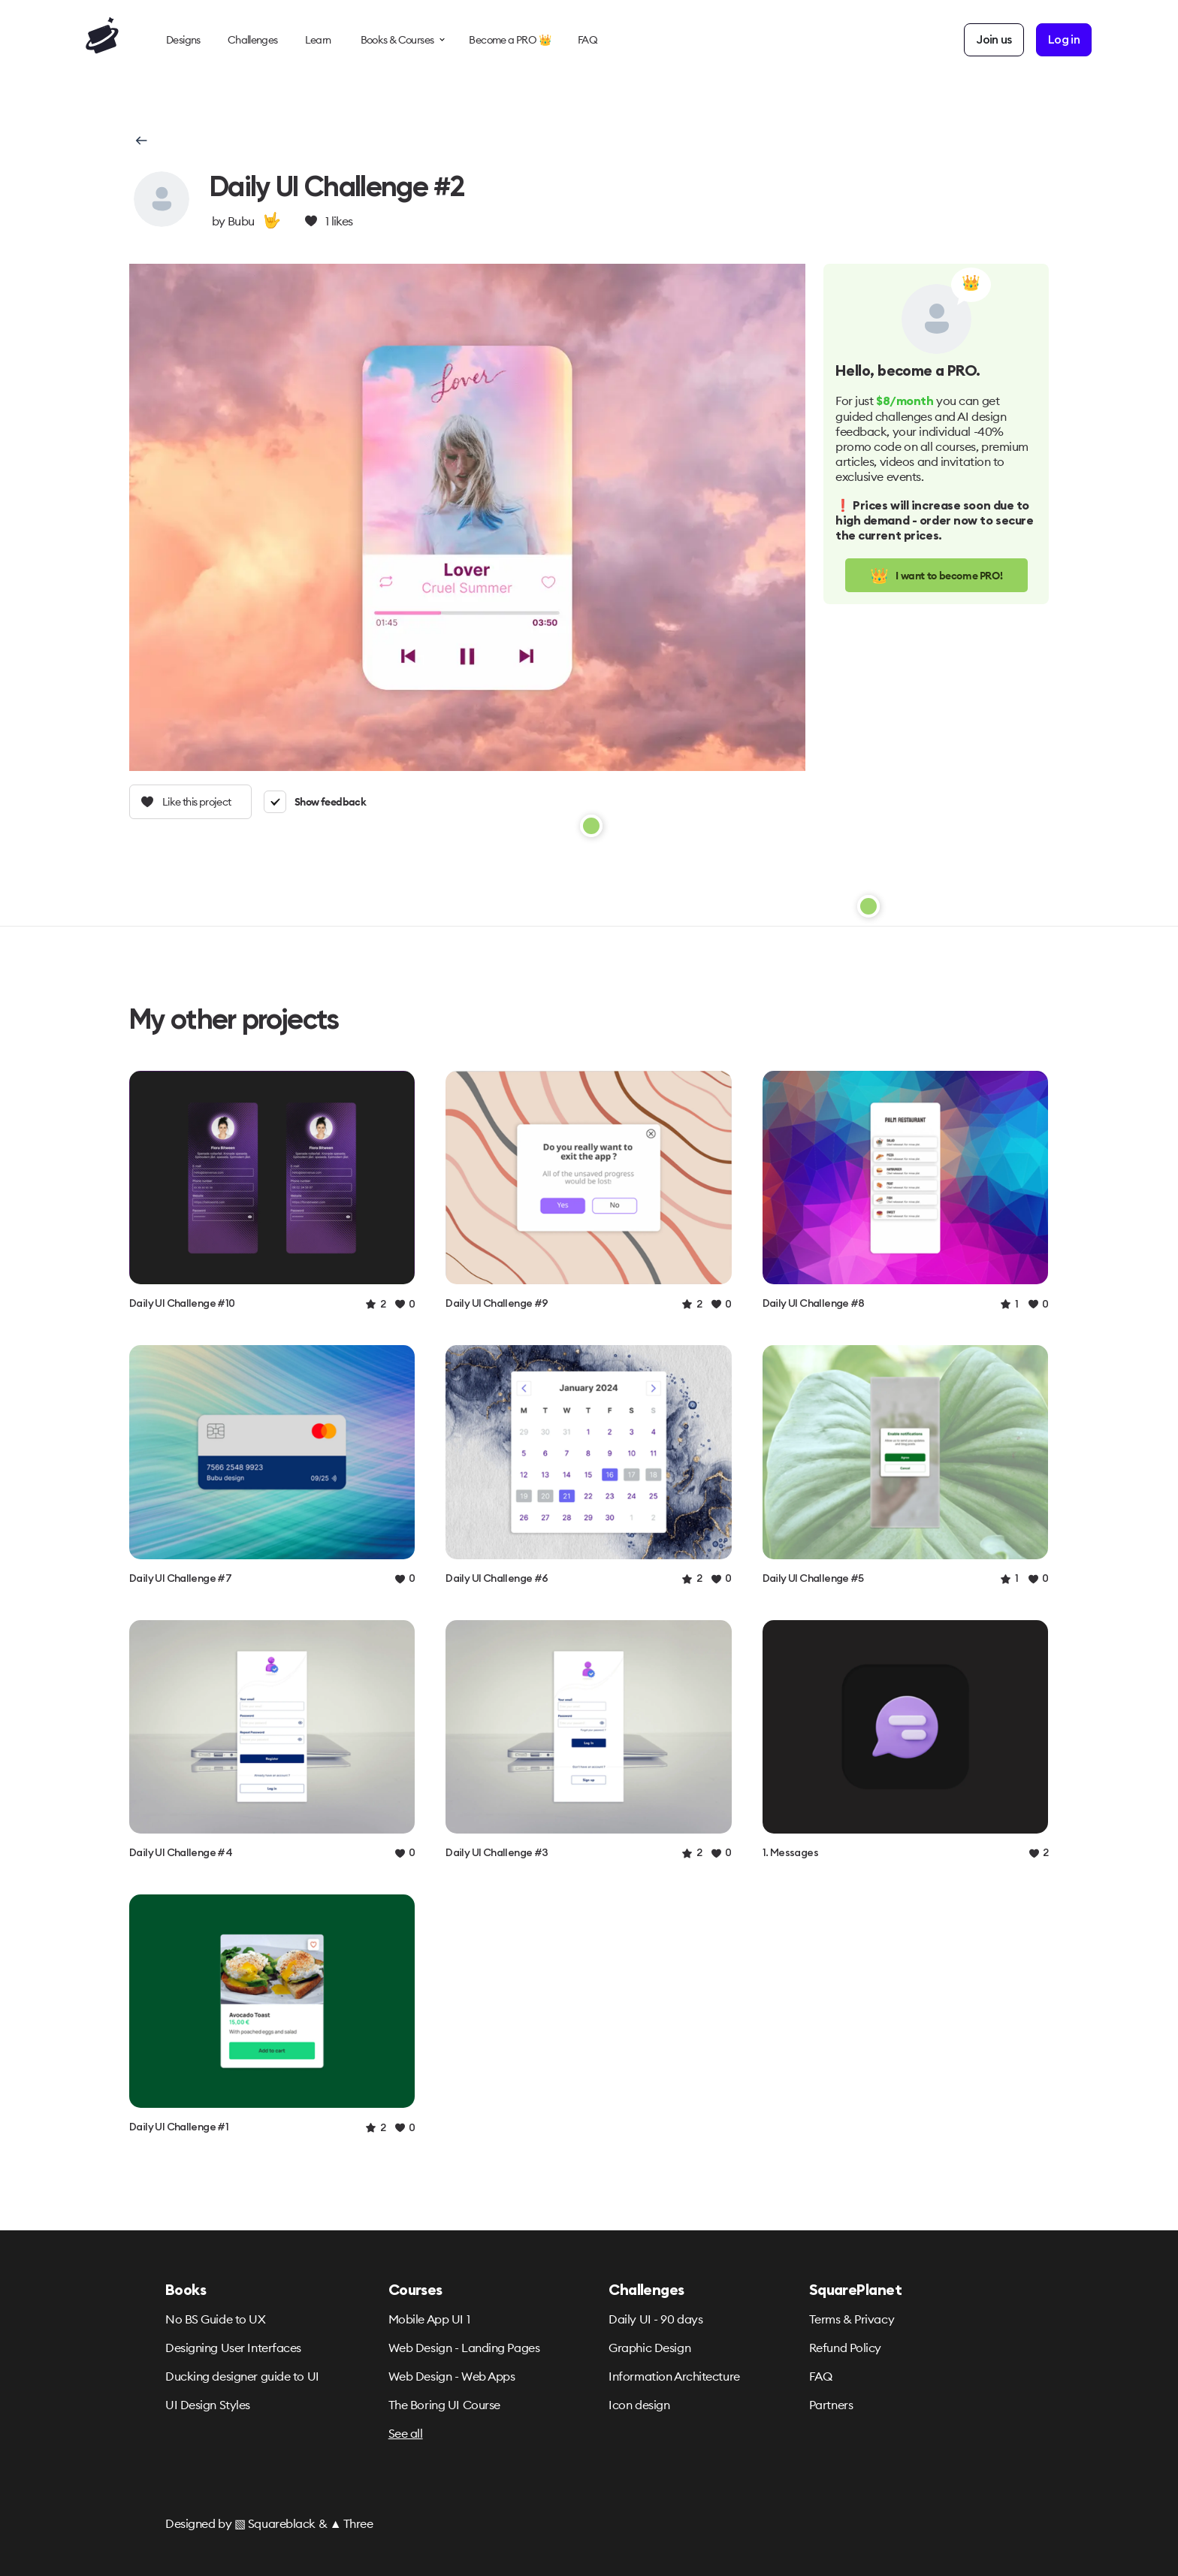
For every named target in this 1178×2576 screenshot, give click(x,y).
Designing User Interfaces (233, 2348)
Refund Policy (845, 2348)
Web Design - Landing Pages (464, 2348)
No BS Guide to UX (215, 2319)
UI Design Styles (207, 2405)
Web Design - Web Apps (451, 2376)
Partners (831, 2405)
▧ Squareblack (275, 2523)
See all (405, 2433)
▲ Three (351, 2523)
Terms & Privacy (851, 2319)
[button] (140, 140)
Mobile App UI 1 (429, 2319)
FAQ (820, 2376)
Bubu (241, 220)
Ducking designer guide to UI (242, 2376)
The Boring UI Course (444, 2405)
